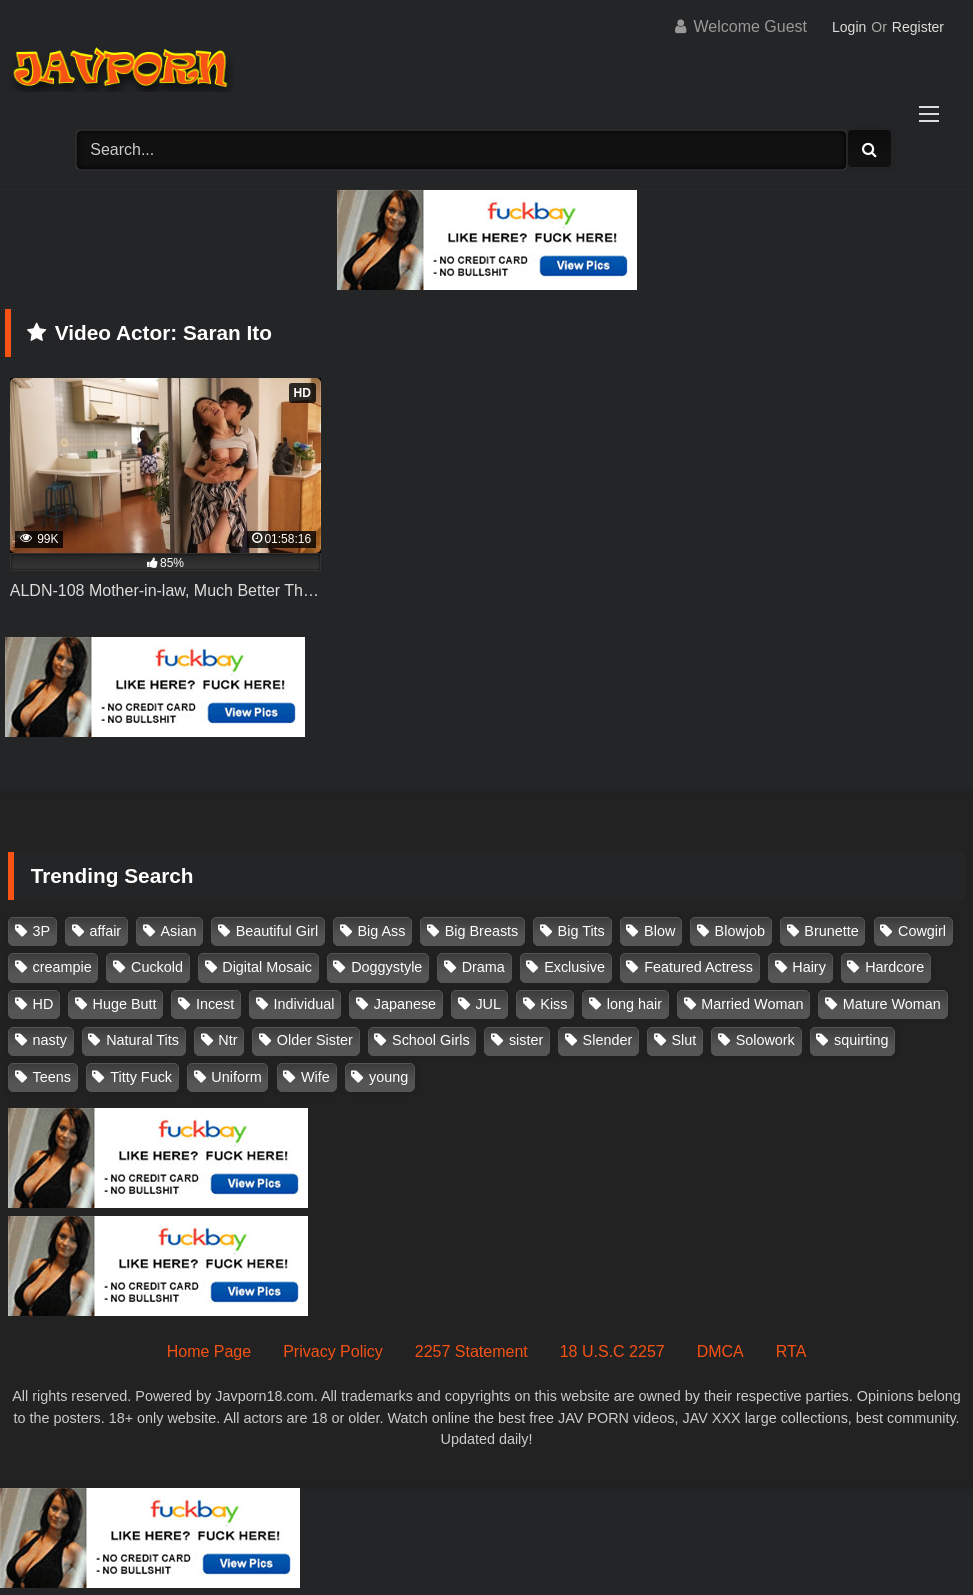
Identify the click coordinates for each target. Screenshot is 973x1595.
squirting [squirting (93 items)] (861, 1040)
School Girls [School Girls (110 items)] (431, 1040)
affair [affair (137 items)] (105, 931)
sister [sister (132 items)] (526, 1040)
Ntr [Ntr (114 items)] (227, 1040)
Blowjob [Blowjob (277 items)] (740, 931)
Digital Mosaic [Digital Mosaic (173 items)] (267, 967)
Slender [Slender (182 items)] (608, 1040)
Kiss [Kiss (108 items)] (553, 1004)
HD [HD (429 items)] (43, 1004)
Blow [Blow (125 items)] (659, 931)
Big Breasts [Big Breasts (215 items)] (482, 931)
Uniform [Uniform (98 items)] (236, 1077)
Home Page (209, 1351)
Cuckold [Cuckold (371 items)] (157, 967)
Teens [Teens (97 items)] (52, 1077)
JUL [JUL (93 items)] (488, 1004)
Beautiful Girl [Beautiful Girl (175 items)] (277, 931)
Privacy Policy (333, 1351)
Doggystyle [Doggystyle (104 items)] (386, 967)
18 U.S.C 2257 (612, 1351)
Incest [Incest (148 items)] (215, 1004)
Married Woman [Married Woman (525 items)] (752, 1004)
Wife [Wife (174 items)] (315, 1077)
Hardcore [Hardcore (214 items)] (894, 967)
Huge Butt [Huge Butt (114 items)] (125, 1004)
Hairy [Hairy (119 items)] (809, 967)
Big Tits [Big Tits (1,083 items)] (581, 931)
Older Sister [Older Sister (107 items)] (315, 1040)
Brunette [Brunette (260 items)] (831, 931)
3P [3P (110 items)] (42, 931)
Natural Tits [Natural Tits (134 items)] (142, 1040)
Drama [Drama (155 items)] (483, 967)
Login (849, 27)
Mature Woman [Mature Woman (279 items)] (892, 1004)
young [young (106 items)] (388, 1077)
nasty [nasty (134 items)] (50, 1040)
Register (918, 27)
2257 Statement (471, 1351)
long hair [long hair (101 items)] (634, 1004)
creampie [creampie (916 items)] (62, 967)
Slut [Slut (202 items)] (684, 1040)
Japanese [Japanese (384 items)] (405, 1004)
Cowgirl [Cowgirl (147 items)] (922, 931)
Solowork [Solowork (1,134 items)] (765, 1040)
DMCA (720, 1351)
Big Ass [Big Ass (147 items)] (381, 931)
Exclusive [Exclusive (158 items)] (574, 967)
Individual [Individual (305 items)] (304, 1004)
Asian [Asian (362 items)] (178, 931)
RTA (791, 1351)
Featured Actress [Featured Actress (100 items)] (698, 967)
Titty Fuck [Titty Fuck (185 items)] (141, 1077)
